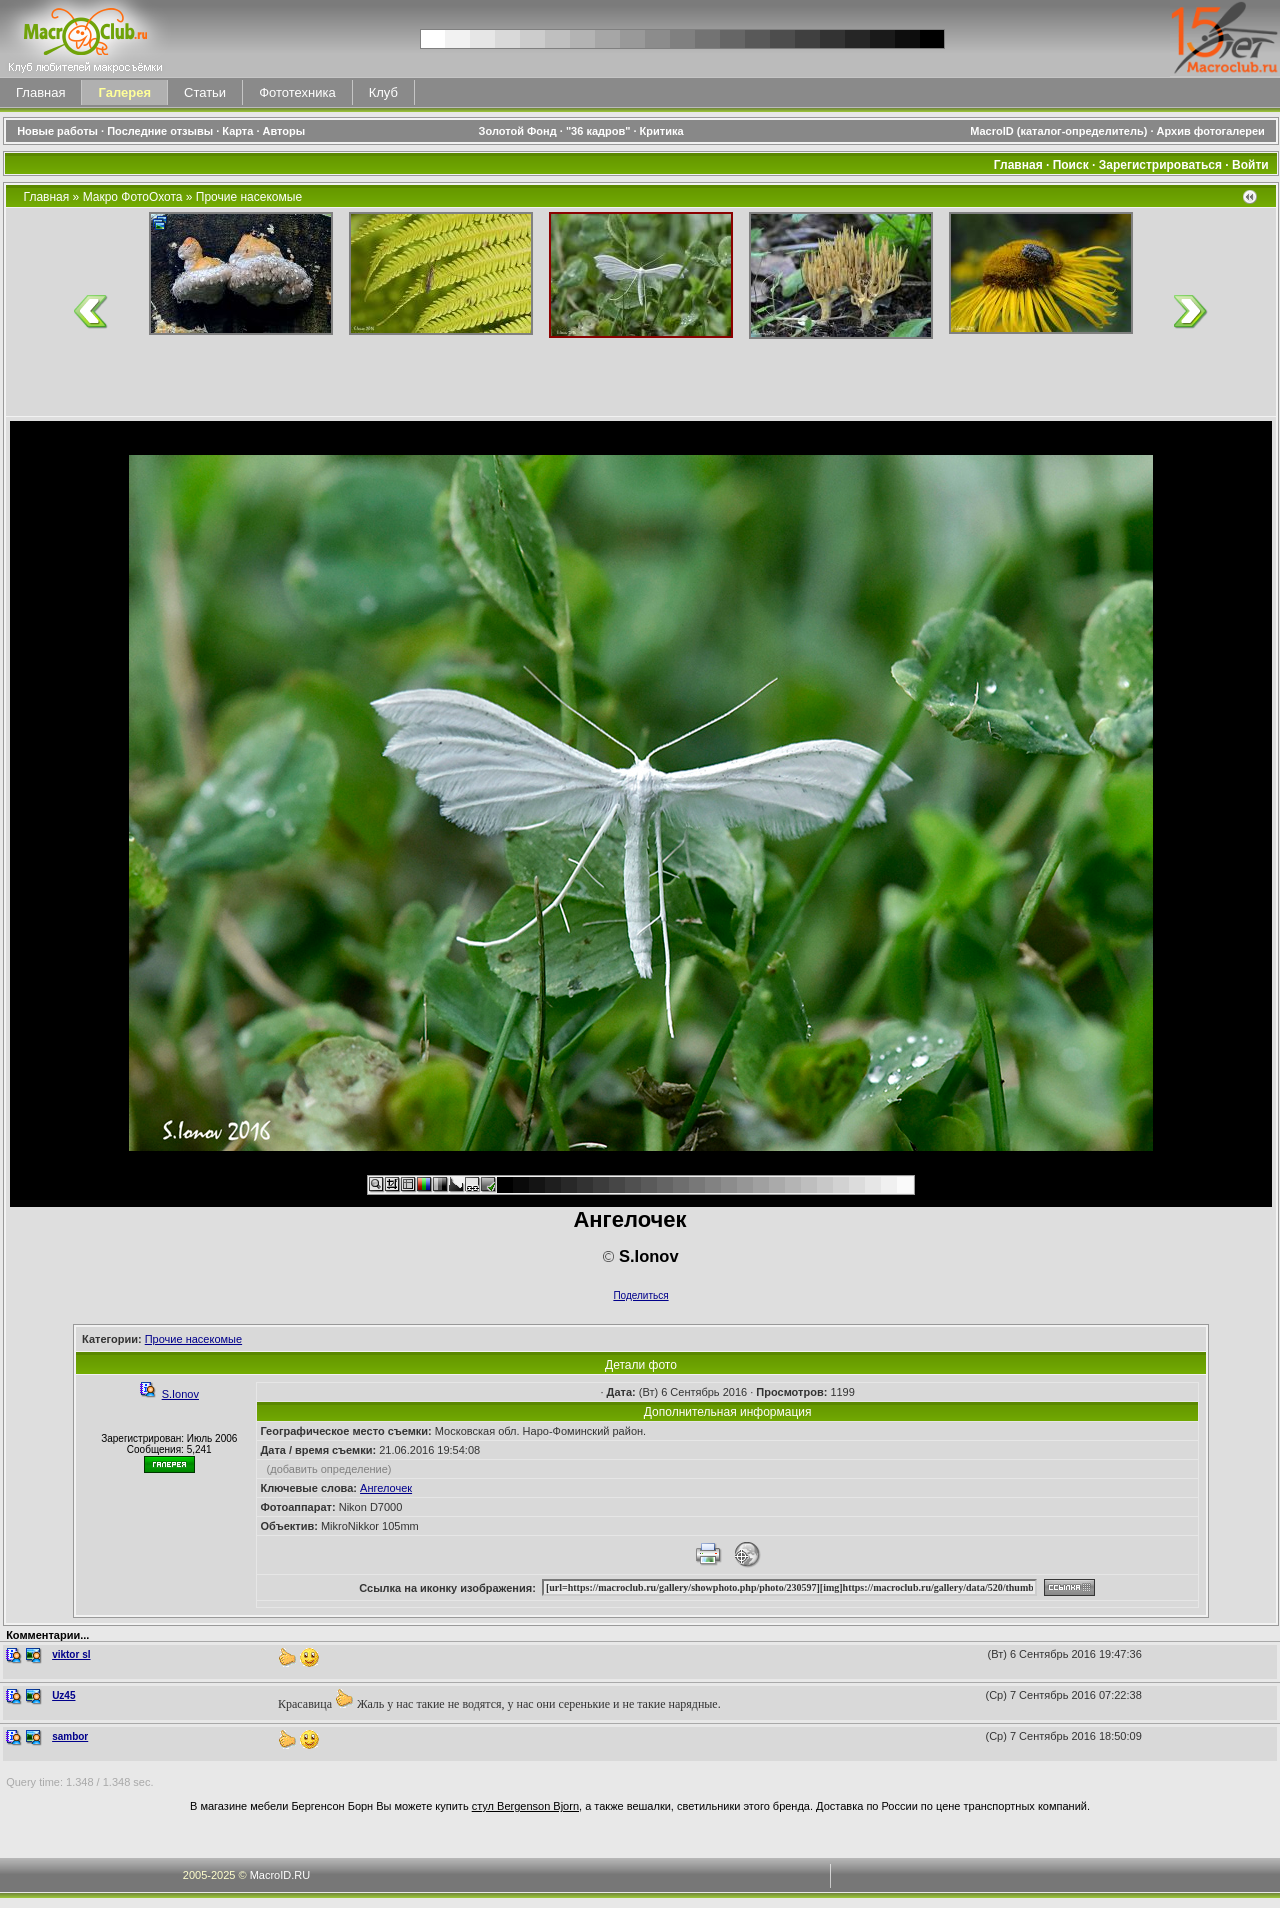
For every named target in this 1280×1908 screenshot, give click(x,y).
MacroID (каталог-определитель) (1058, 131)
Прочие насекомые (249, 197)
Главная (40, 92)
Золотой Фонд (518, 131)
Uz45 (63, 1695)
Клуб (383, 92)
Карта (237, 131)
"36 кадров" (598, 131)
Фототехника (297, 92)
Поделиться (640, 1295)
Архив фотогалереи (1212, 131)
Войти (1250, 165)
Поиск (1071, 165)
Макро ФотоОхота (133, 197)
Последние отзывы (160, 131)
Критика (662, 131)
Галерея (124, 92)
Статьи (205, 92)
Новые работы (57, 131)
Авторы (284, 131)
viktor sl (71, 1654)
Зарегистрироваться (1160, 165)
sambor (70, 1736)
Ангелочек (386, 1488)
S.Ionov (180, 1394)
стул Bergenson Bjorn (525, 1806)
